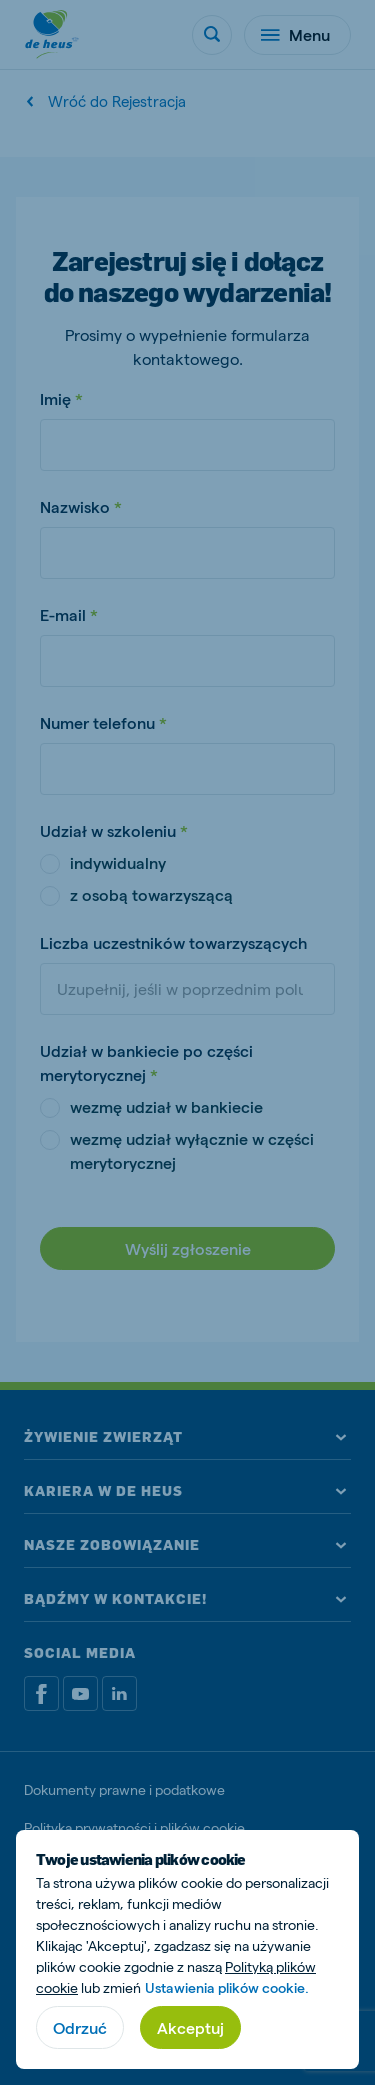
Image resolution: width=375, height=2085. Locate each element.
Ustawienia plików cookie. (227, 1987)
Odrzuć (80, 2027)
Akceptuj (190, 2027)
